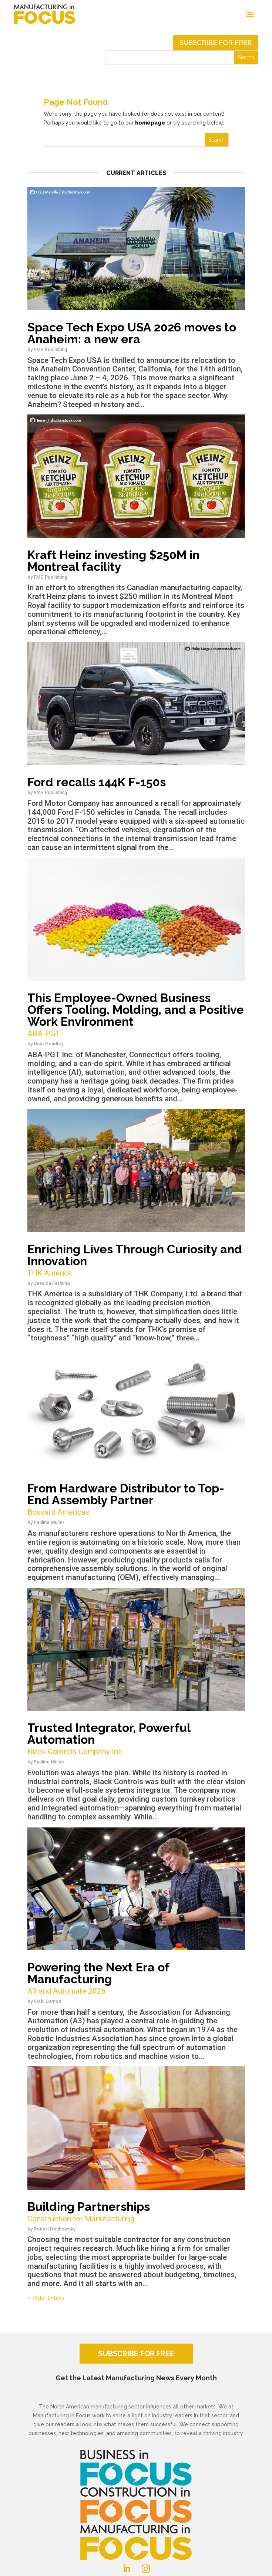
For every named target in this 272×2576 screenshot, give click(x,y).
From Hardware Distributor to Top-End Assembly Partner (136, 1499)
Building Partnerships (136, 2212)
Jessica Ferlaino (52, 1283)
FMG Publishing (50, 349)
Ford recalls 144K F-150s (96, 782)
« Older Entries (46, 2298)
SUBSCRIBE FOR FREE (136, 2353)
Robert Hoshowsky (54, 2229)
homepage (150, 123)
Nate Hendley (48, 1043)
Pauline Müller (49, 1522)
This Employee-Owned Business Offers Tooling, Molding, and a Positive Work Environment (136, 1015)
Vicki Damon (47, 2001)
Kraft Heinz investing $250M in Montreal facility (113, 560)
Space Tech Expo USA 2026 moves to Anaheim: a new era (131, 333)
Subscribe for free (215, 42)
